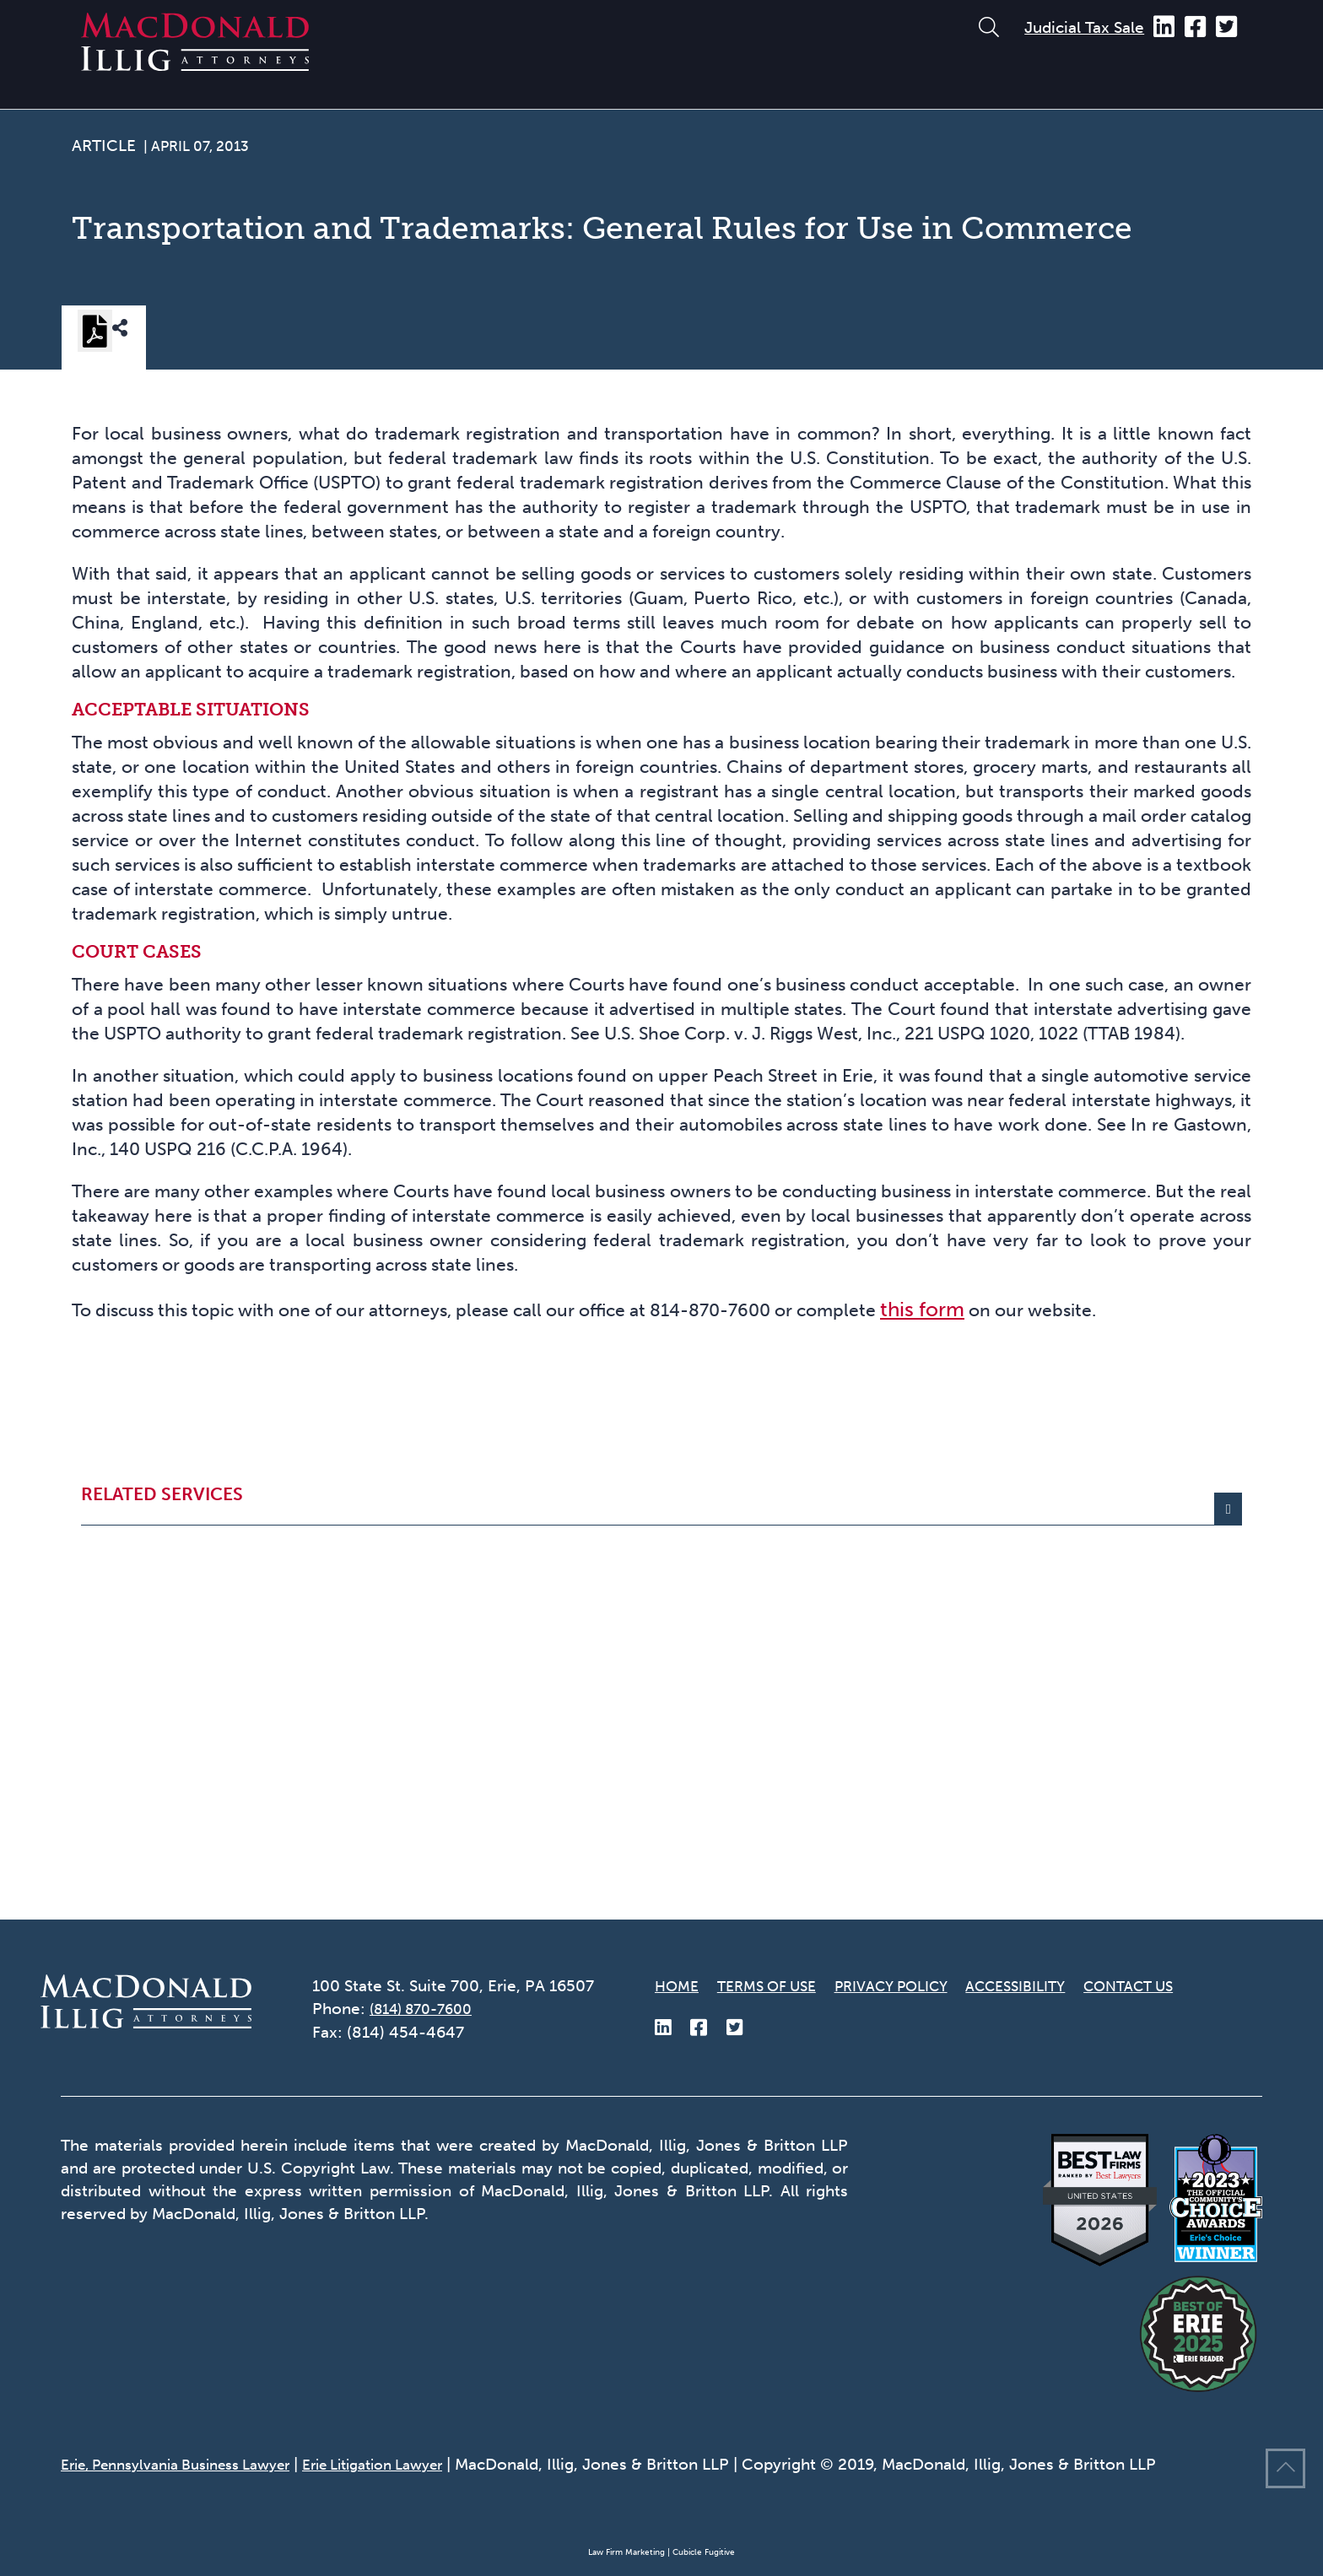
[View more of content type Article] (104, 150)
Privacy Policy (919, 1985)
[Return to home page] (195, 63)
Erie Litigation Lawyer (414, 2464)
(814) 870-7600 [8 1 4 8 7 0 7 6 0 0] (428, 2008)
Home (679, 1985)
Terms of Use (778, 1985)
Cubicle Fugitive (703, 2552)
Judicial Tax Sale (1084, 27)
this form (1036, 1637)
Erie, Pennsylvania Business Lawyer (191, 2464)
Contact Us (1187, 1985)
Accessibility (1059, 1985)
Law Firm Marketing (626, 2552)
